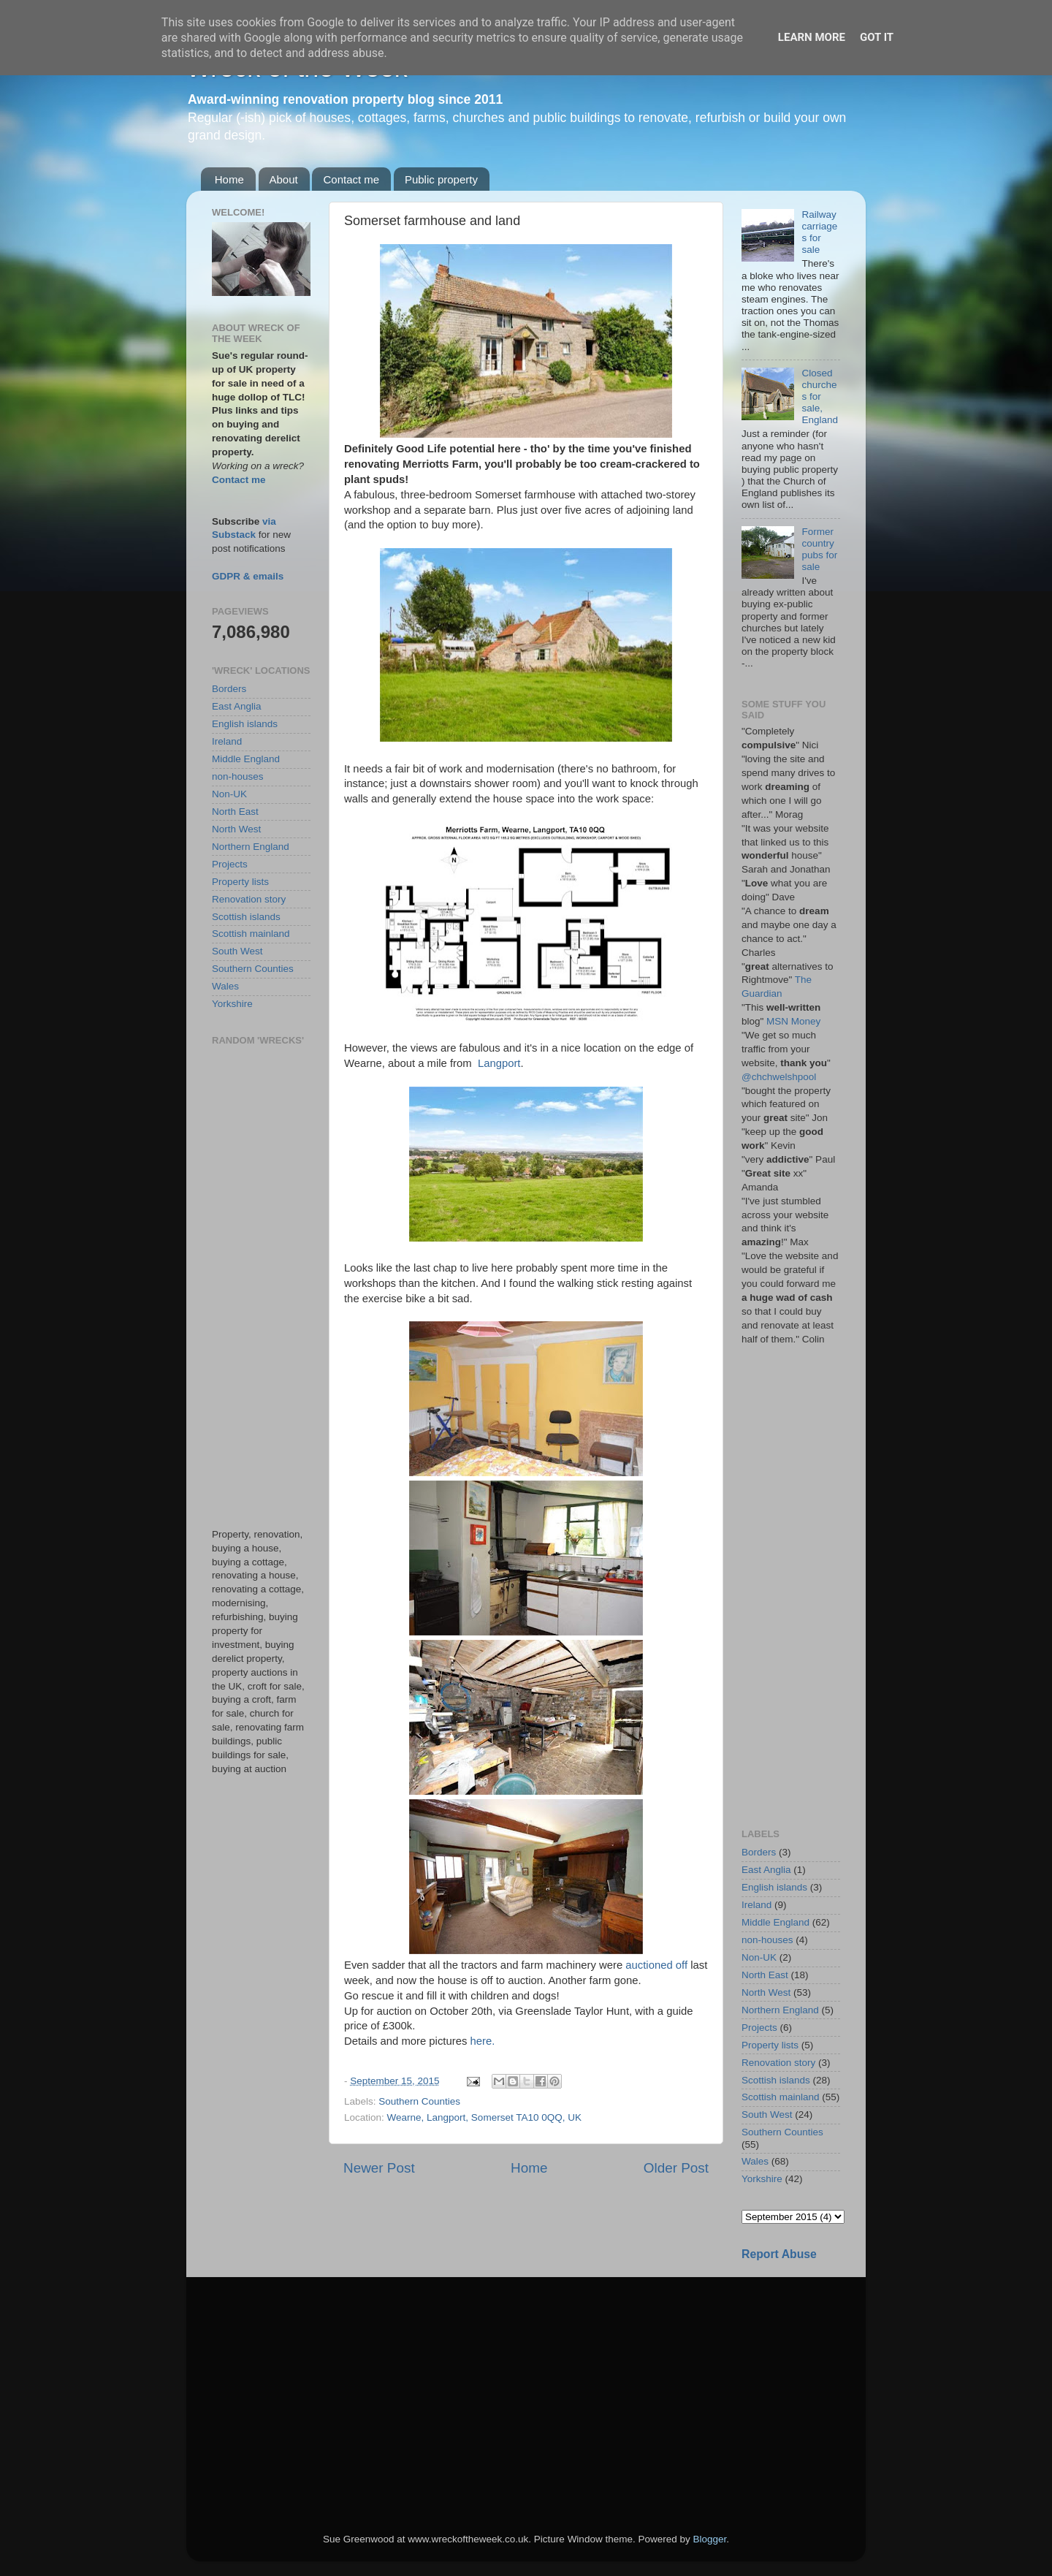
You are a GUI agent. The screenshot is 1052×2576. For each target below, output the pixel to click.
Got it (876, 37)
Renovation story (249, 899)
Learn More (811, 37)
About (284, 179)
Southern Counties (419, 2101)
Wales (225, 986)
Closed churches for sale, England (819, 397)
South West (237, 951)
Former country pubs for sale (819, 549)
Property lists (240, 881)
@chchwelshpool (779, 1076)
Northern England (250, 846)
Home (229, 179)
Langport (499, 1063)
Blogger (709, 2539)
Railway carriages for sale (819, 232)
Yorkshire (232, 1003)
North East (235, 811)
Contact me (351, 179)
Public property (441, 179)
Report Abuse (779, 2254)
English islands (245, 723)
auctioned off (656, 1965)
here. (482, 2041)
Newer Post (379, 2168)
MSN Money (793, 1021)
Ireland (227, 741)
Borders (229, 688)
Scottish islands (246, 916)
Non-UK (229, 794)
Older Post (676, 2168)
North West (236, 829)
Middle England (246, 758)
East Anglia (237, 706)
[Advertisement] (261, 1287)
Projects (230, 864)
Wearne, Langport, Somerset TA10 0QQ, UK (484, 2117)
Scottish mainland (251, 933)
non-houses (238, 776)
